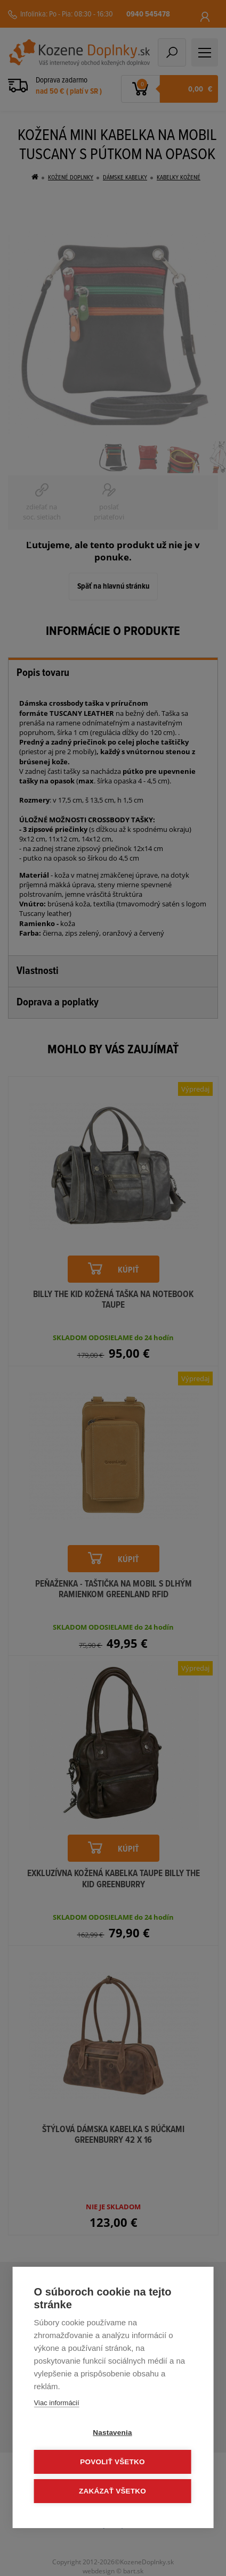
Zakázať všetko (112, 2491)
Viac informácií (56, 2403)
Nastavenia (112, 2433)
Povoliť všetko (112, 2462)
